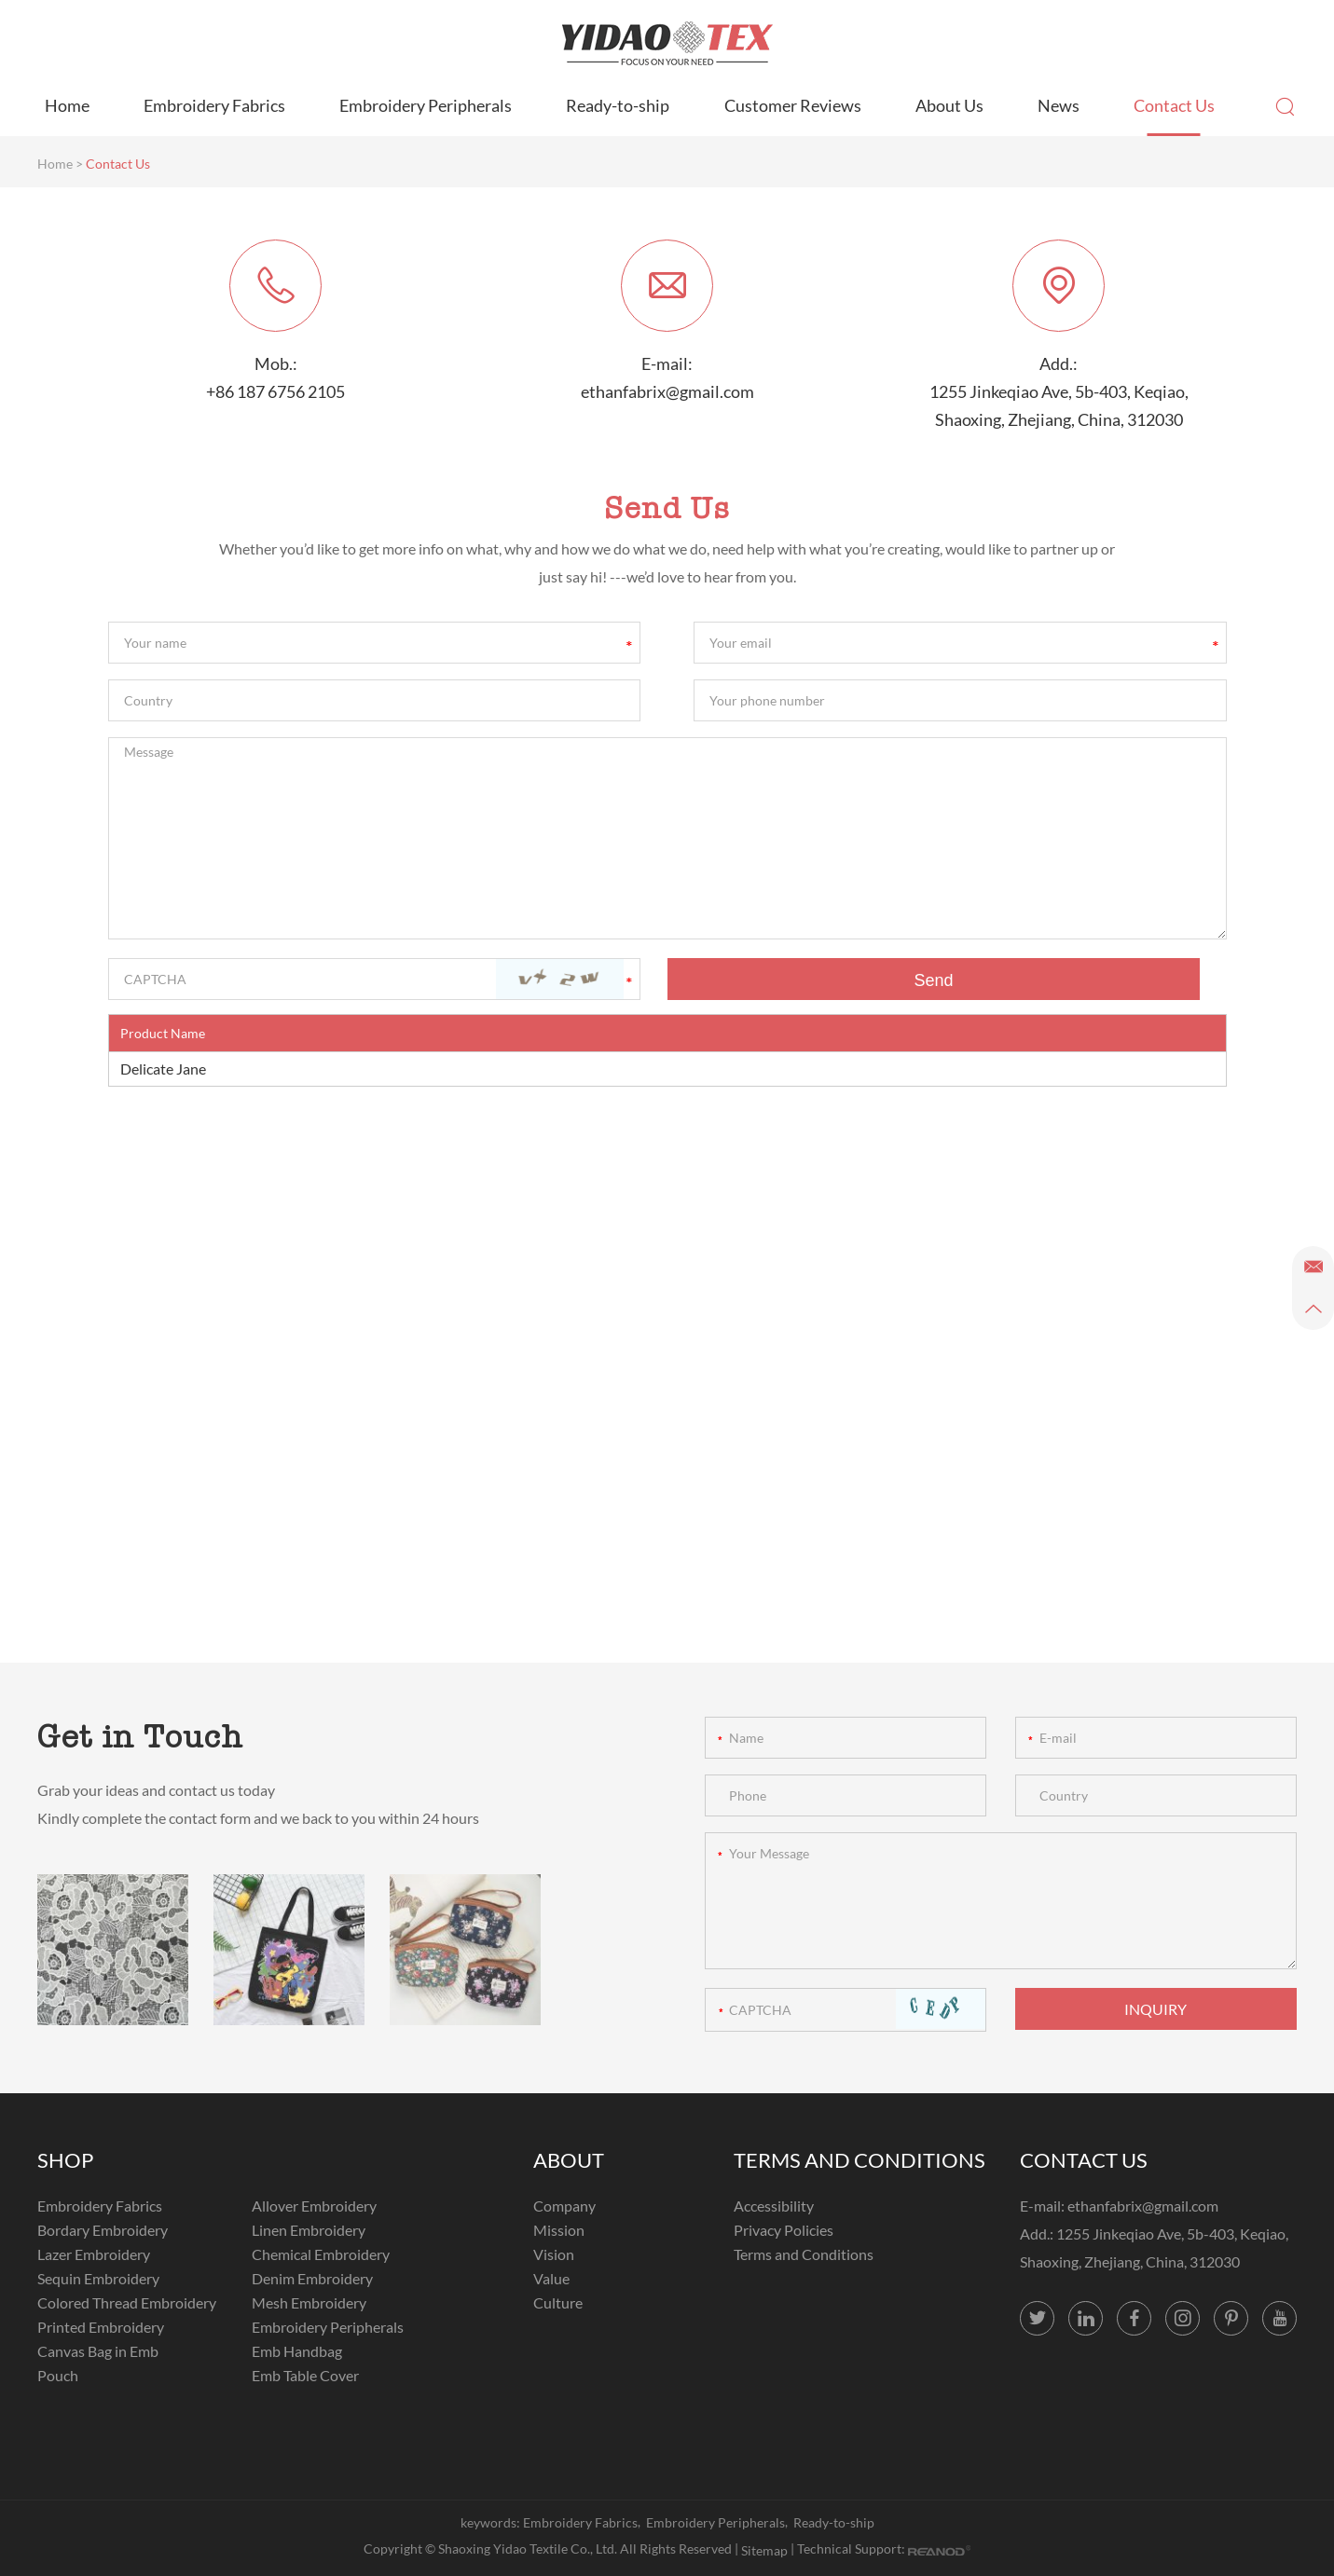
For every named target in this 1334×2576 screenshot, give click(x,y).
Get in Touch (140, 1736)
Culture (558, 2302)
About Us (949, 105)
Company (564, 2205)
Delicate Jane (163, 1068)
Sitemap (764, 2550)
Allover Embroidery (314, 2205)
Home (67, 105)
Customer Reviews (792, 105)
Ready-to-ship (617, 105)
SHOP (65, 2159)
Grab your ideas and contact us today (156, 1790)
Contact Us (1174, 105)
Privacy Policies (783, 2230)
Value (551, 2278)
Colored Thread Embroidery (126, 2302)
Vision (553, 2254)
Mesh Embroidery (309, 2302)
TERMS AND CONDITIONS (859, 2159)
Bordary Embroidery (102, 2230)
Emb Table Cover (305, 2375)
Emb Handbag (297, 2351)
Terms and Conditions (803, 2254)
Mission (558, 2230)
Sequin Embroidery (98, 2278)
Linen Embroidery (308, 2230)
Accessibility (774, 2205)
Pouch (57, 2375)
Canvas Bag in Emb (97, 2351)
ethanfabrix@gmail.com (667, 391)
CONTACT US (1084, 2159)
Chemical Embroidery (321, 2254)
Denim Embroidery (312, 2278)
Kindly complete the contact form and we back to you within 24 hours (258, 1818)
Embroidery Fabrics (214, 105)
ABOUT (568, 2159)
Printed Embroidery (100, 2327)
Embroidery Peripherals (425, 105)
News (1059, 105)
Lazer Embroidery (93, 2254)
